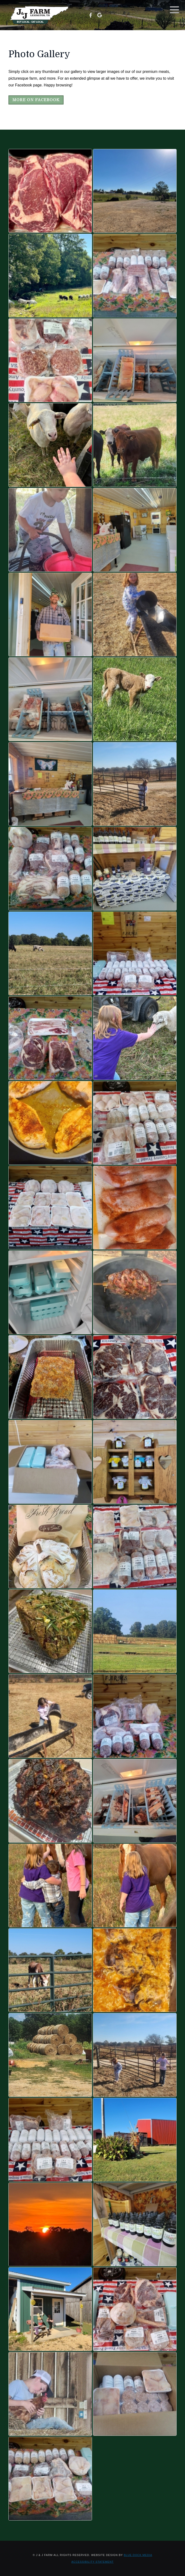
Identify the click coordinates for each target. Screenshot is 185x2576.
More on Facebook (36, 100)
